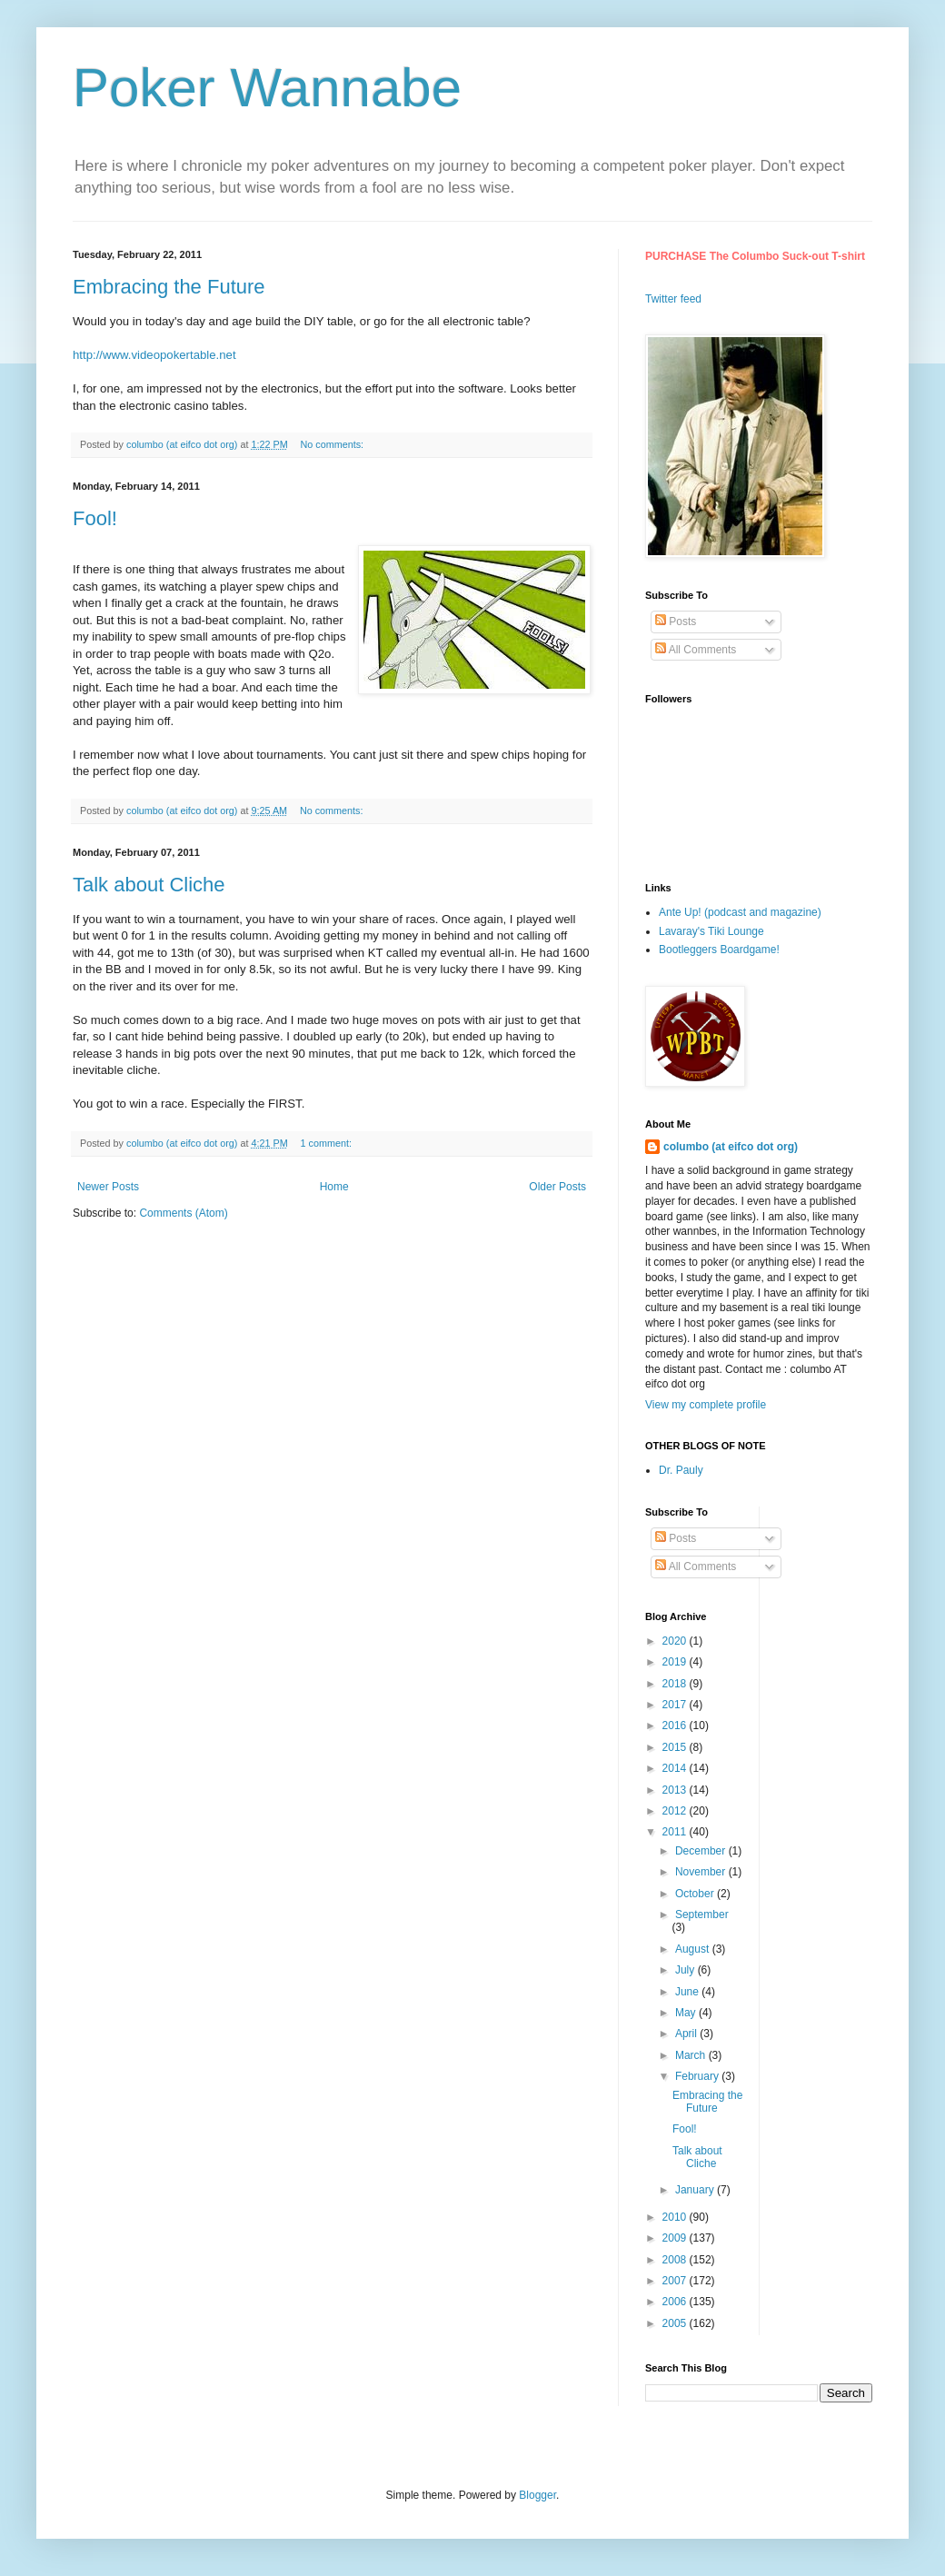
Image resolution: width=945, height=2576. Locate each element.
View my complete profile (705, 1404)
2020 (676, 1641)
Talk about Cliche (149, 884)
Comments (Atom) (183, 1213)
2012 (676, 1811)
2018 (676, 1683)
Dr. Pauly (681, 1470)
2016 (676, 1725)
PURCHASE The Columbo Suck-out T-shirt (755, 256)
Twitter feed (673, 299)
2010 (676, 2217)
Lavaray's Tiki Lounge (711, 931)
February (698, 2076)
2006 (676, 2301)
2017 (676, 1704)
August (693, 1949)
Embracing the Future (169, 286)
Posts (675, 621)
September (702, 1914)
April (687, 2033)
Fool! (95, 518)
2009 (676, 2238)
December (702, 1851)
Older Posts (557, 1186)
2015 (676, 1747)
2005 (676, 2323)
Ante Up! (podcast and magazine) (740, 912)
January (696, 2189)
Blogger (537, 2495)
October (696, 1893)
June (688, 1991)
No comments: (334, 444)
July (686, 1970)
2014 (676, 1768)
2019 (676, 1662)
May (687, 2012)
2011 (676, 1831)
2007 (676, 2280)
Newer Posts (108, 1186)
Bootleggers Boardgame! (719, 949)
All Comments (695, 649)
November (702, 1871)
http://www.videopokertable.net (154, 355)
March (692, 2055)
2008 (676, 2259)
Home (334, 1186)
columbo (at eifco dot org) (730, 1146)
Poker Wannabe (267, 87)
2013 (676, 1790)
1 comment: (327, 1143)
